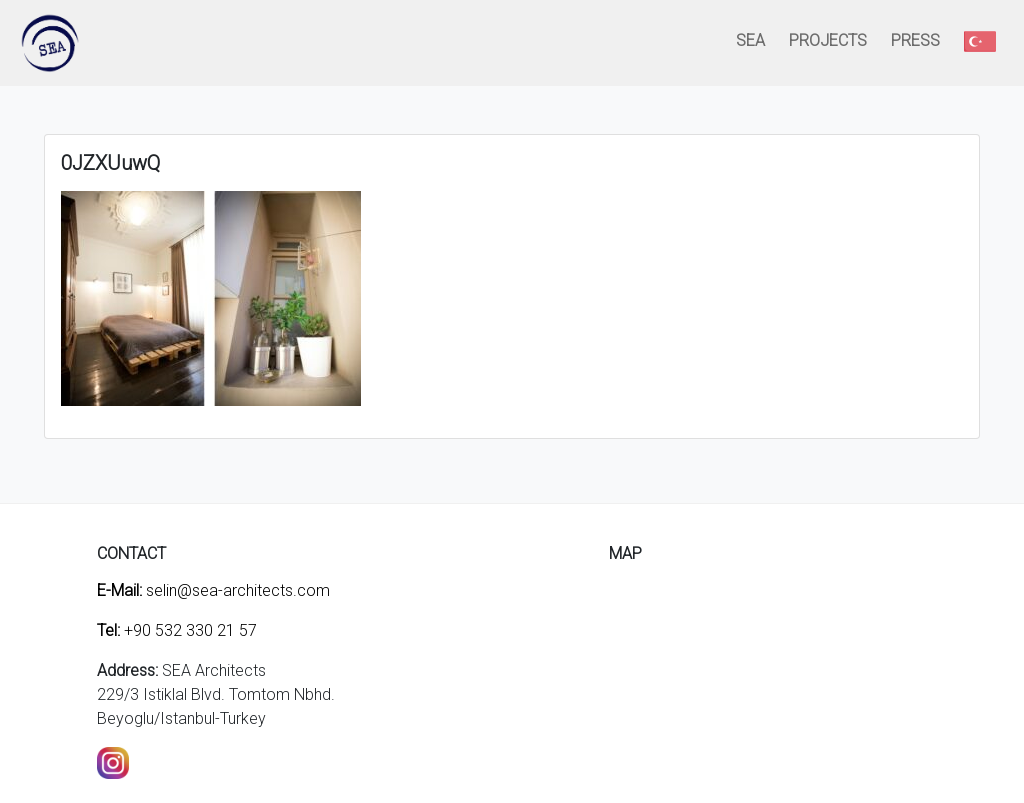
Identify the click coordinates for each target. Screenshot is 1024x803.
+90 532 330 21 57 (177, 630)
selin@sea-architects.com (213, 590)
